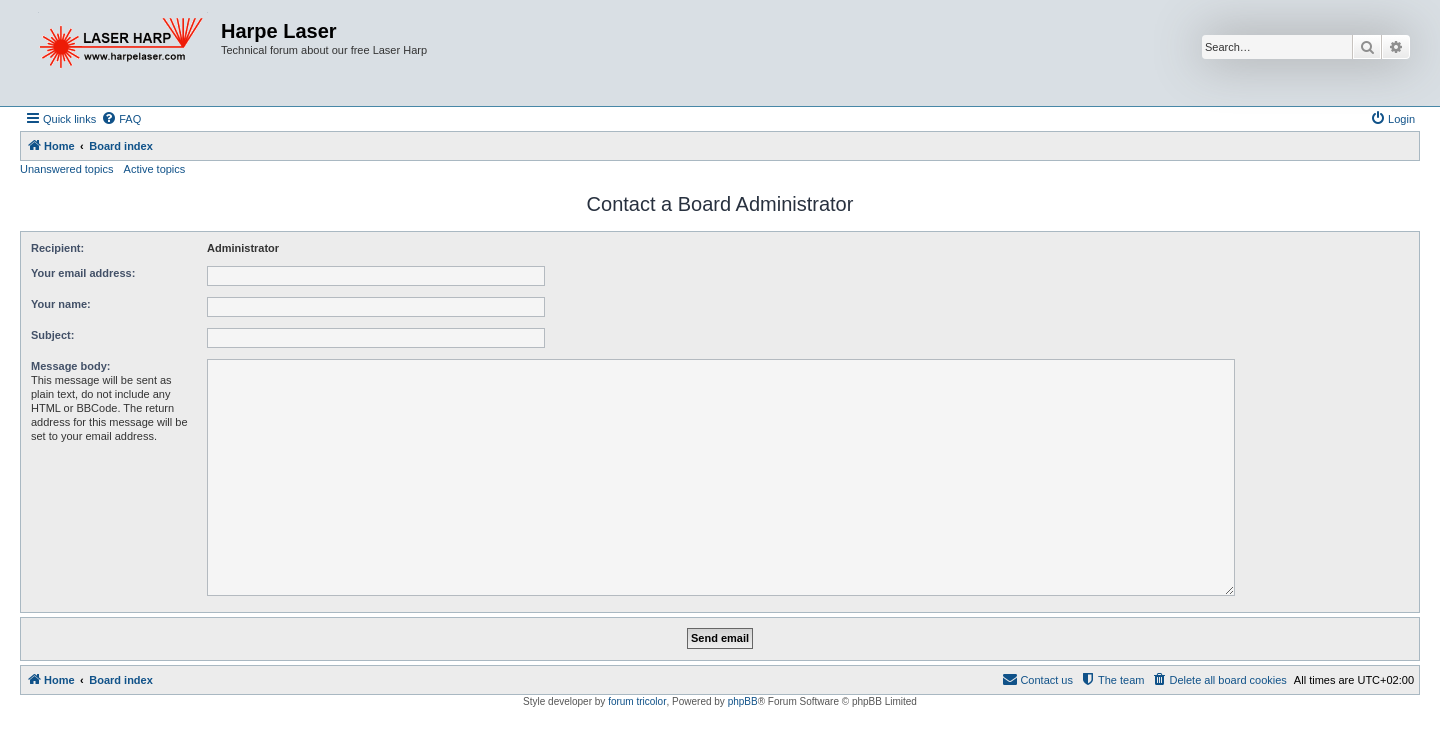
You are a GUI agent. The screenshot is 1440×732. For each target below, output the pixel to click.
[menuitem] (121, 119)
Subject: (52, 335)
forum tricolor (637, 701)
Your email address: (83, 273)
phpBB (743, 701)
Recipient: (57, 248)
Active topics (155, 169)
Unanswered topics (67, 169)
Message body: (70, 366)
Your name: (61, 304)
